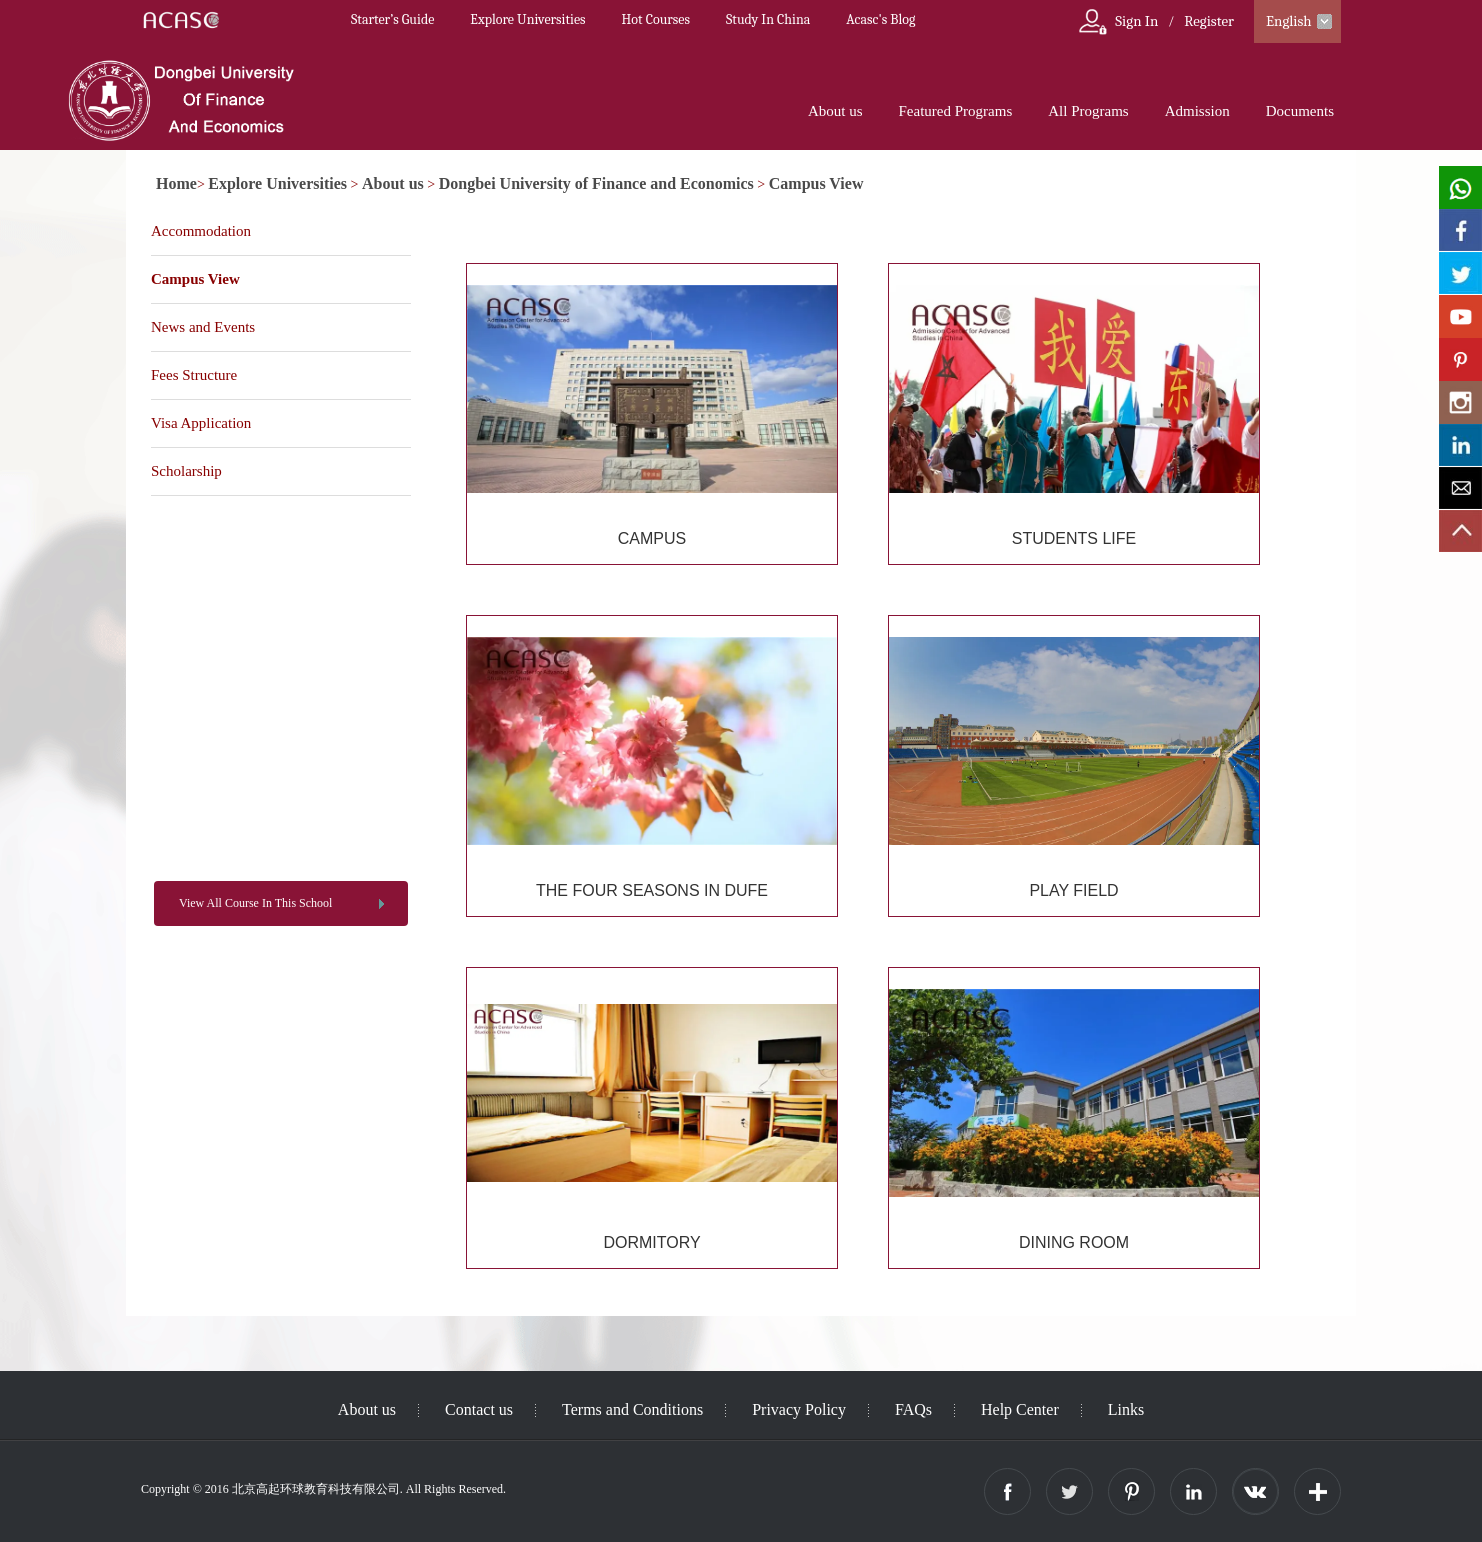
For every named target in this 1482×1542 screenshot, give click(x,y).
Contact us (479, 1409)
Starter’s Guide (392, 19)
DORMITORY (651, 1242)
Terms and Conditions (632, 1409)
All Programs (1088, 111)
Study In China (768, 19)
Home (176, 183)
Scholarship (186, 471)
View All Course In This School (255, 903)
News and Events (203, 327)
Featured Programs (956, 111)
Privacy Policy (799, 1409)
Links (1126, 1409)
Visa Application (201, 423)
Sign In (1136, 21)
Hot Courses (656, 19)
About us (835, 111)
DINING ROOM (1074, 1242)
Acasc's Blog (880, 19)
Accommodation (201, 231)
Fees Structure (194, 375)
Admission (1197, 111)
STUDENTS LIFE (1074, 538)
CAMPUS (652, 538)
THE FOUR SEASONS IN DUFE (652, 890)
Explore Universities (527, 19)
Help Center (1020, 1409)
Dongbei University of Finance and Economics (596, 183)
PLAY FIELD (1073, 890)
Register (1209, 21)
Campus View (816, 183)
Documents (1300, 111)
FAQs (913, 1409)
